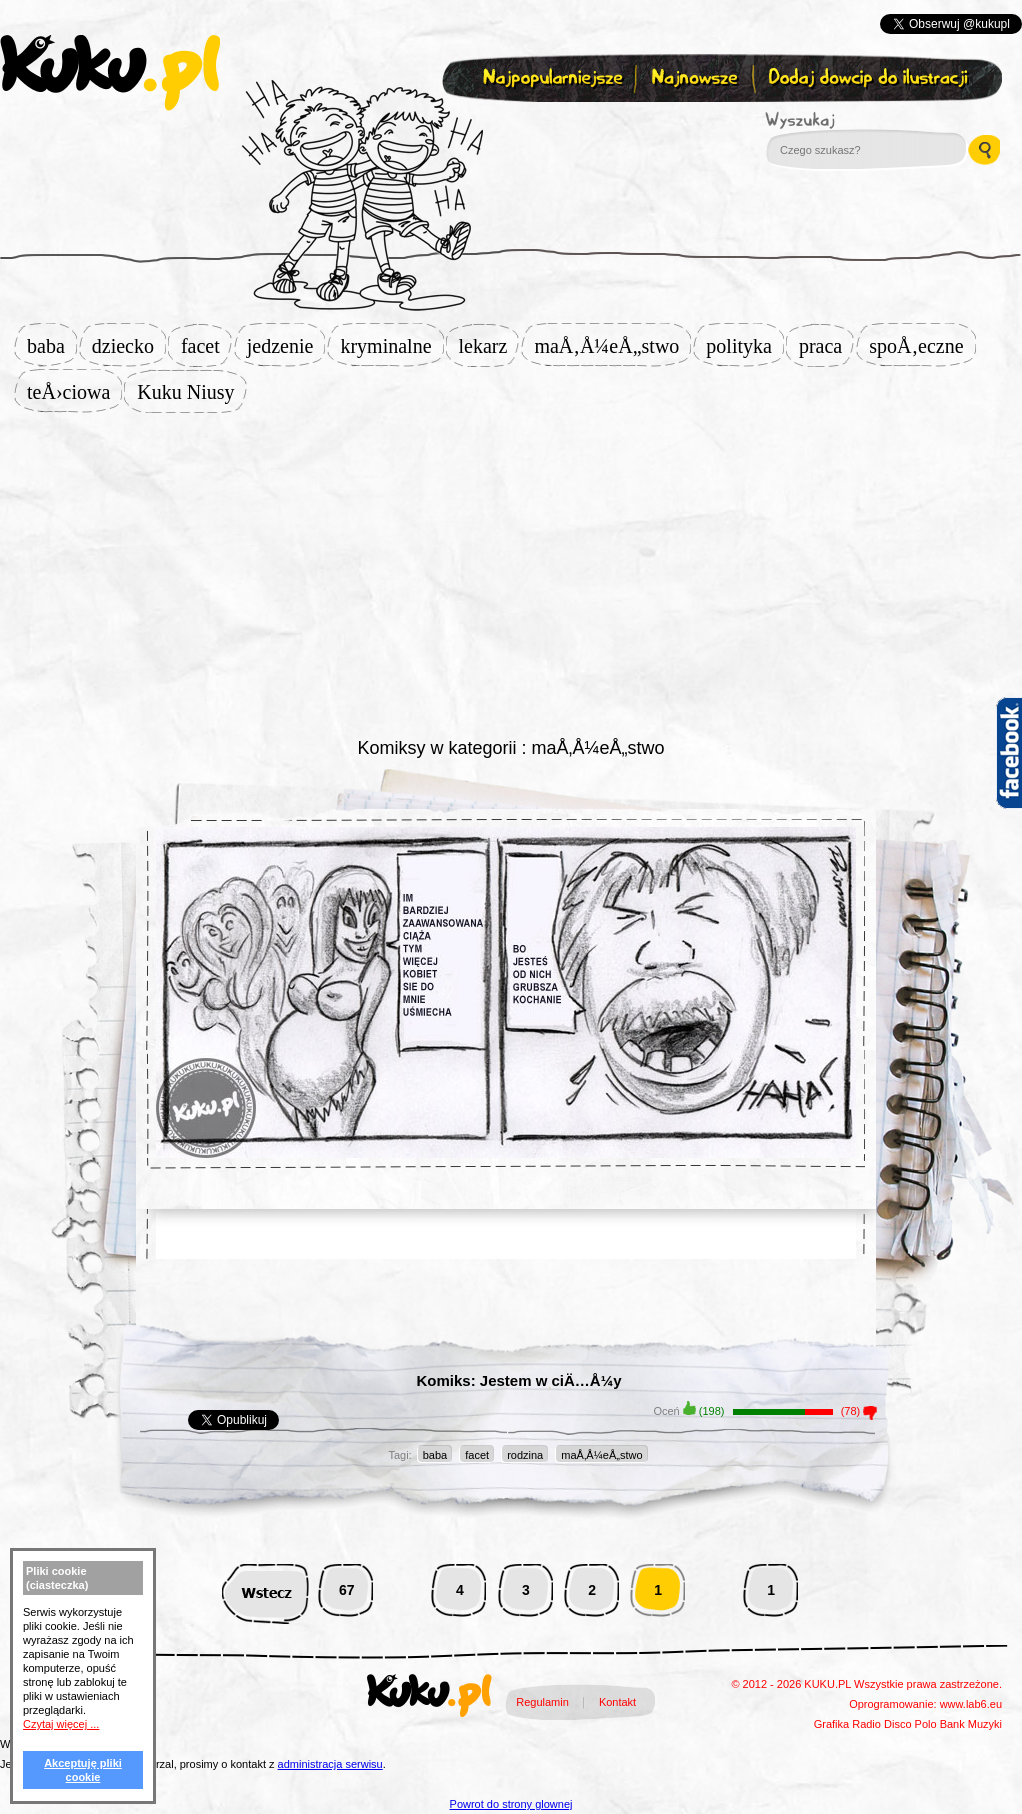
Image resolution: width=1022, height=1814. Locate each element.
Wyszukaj (855, 120)
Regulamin (542, 1702)
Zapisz (506, 126)
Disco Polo (910, 1724)
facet (206, 346)
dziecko (129, 346)
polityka (745, 346)
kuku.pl (110, 73)
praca (826, 346)
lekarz (489, 346)
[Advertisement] (511, 572)
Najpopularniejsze (550, 78)
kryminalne (391, 346)
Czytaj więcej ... (61, 1724)
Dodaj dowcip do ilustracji (869, 78)
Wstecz (265, 1590)
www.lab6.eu (971, 1704)
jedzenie (286, 346)
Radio (866, 1724)
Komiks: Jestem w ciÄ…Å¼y (518, 1380)
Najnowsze (696, 78)
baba (52, 346)
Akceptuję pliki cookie (83, 1770)
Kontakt (617, 1702)
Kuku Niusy (191, 392)
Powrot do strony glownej (511, 1804)
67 (347, 1590)
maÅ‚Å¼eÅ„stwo (612, 346)
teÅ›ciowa (74, 392)
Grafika (831, 1724)
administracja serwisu (330, 1764)
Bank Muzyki (971, 1724)
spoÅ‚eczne (922, 346)
